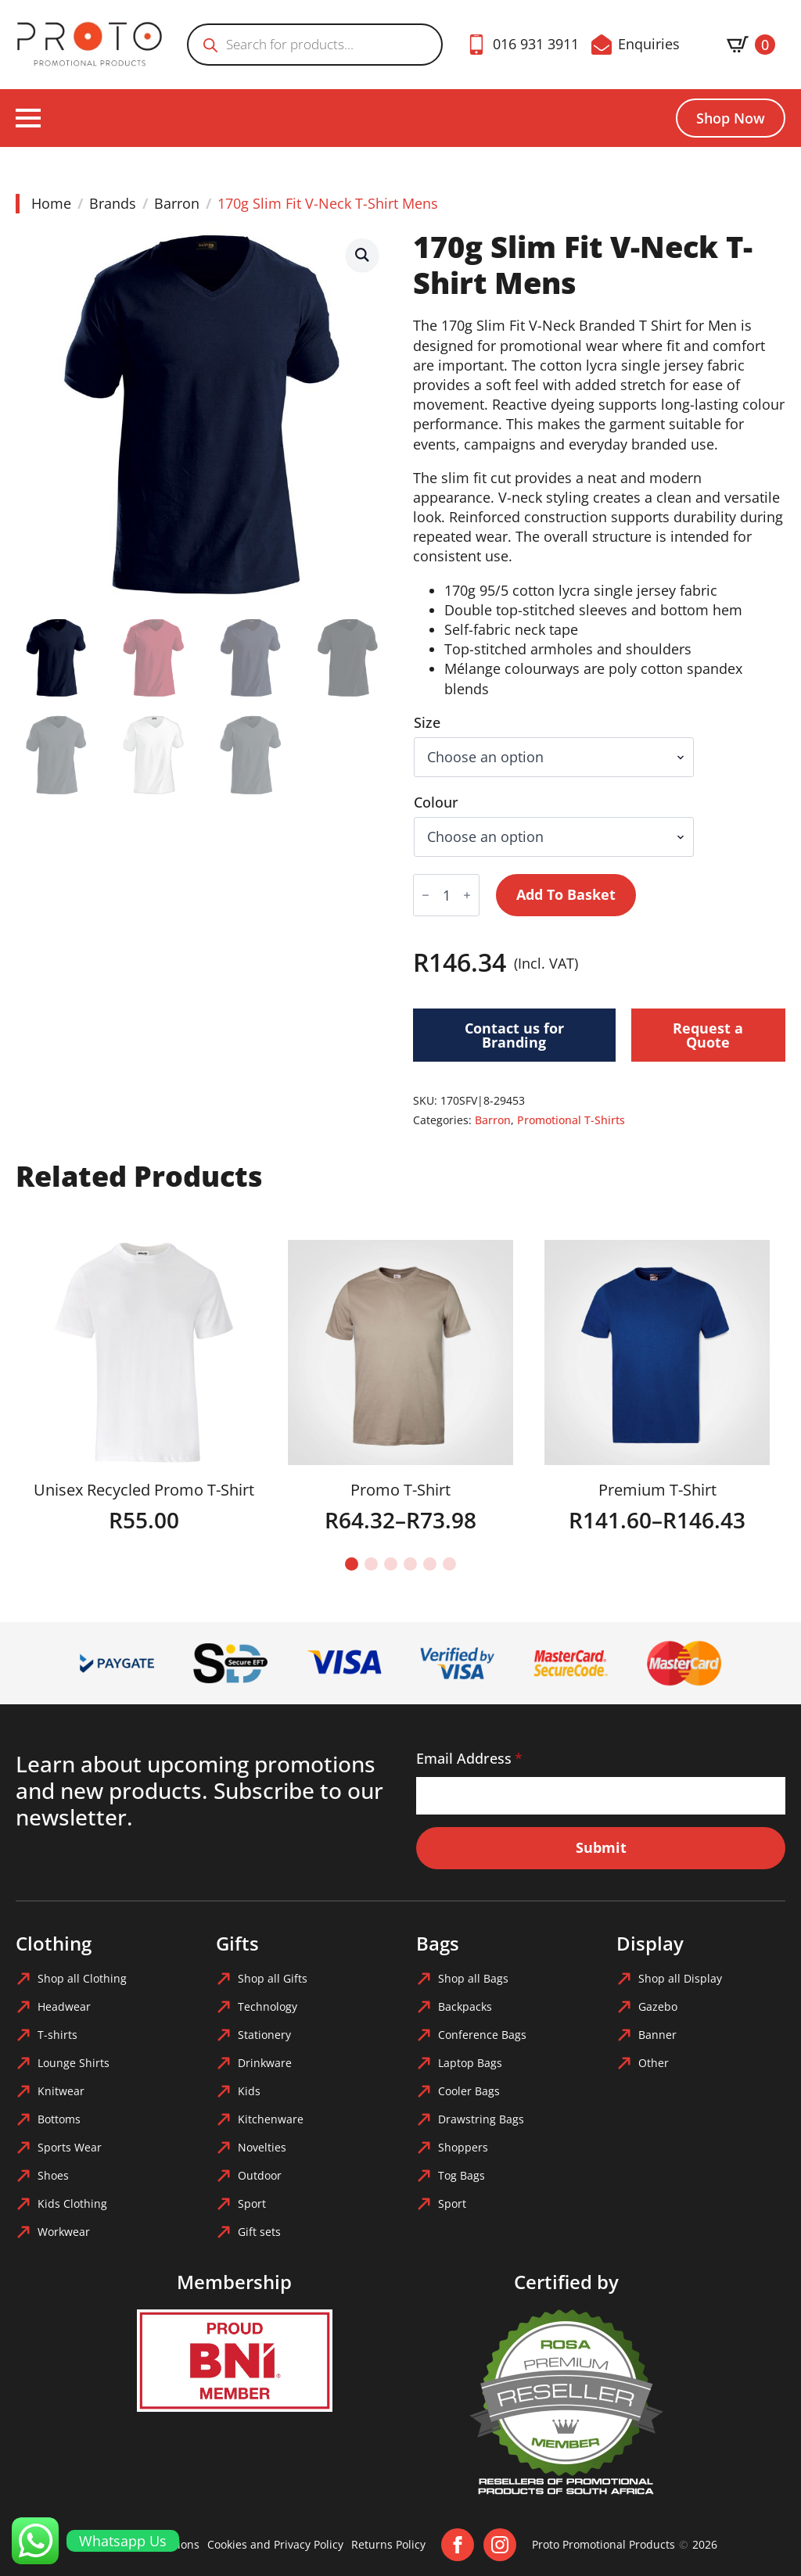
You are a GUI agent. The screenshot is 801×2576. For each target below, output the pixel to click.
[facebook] (457, 2544)
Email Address (469, 1758)
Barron (176, 203)
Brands (112, 203)
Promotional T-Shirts (571, 1119)
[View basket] (751, 44)
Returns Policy (388, 2544)
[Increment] (467, 895)
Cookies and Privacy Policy (275, 2544)
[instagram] (499, 2544)
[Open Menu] (28, 118)
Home (51, 203)
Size (427, 722)
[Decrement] (425, 895)
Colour (436, 802)
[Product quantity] (446, 895)
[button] (362, 254)
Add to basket (566, 894)
